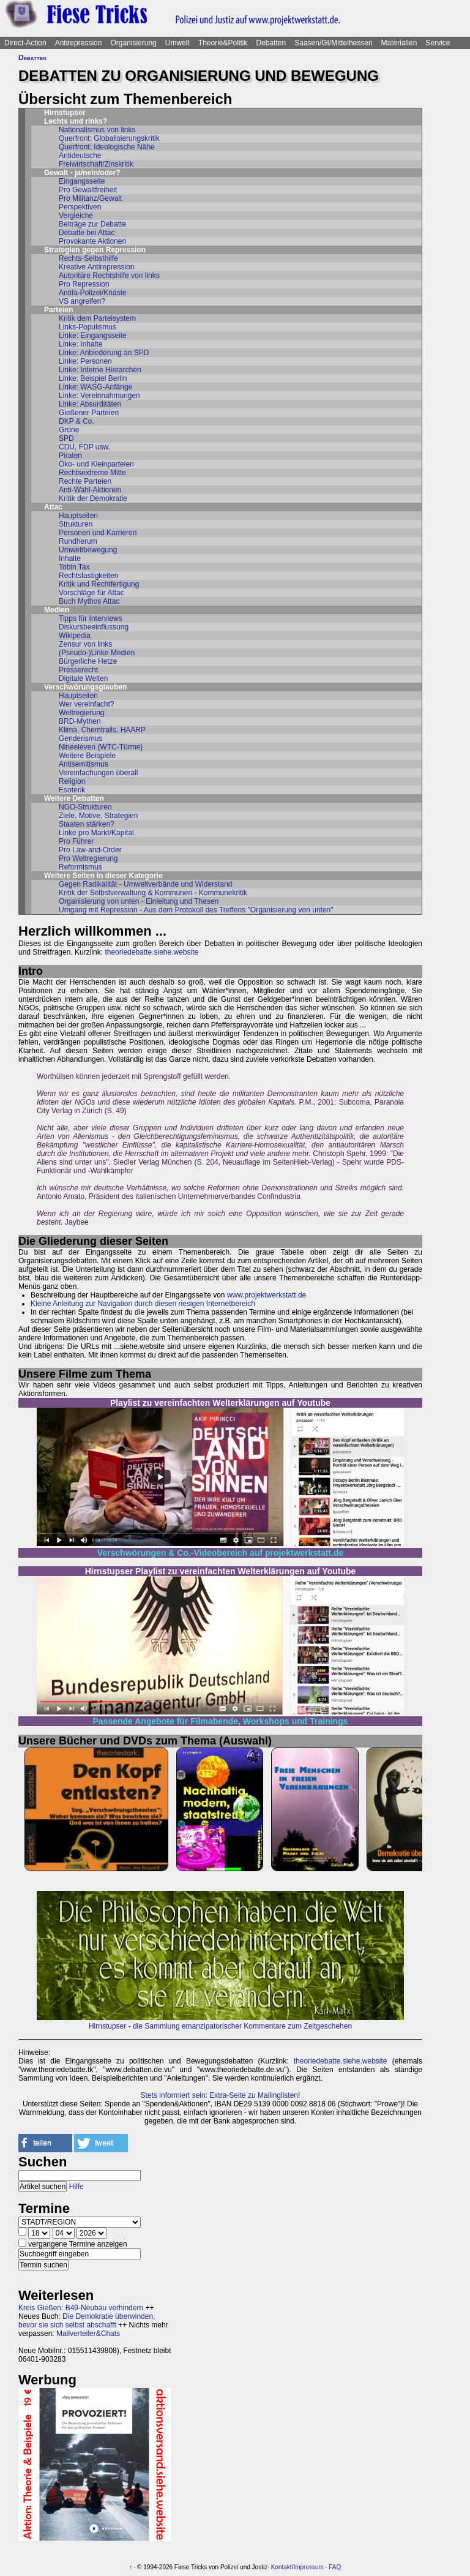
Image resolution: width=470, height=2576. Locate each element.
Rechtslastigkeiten (88, 575)
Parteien (58, 310)
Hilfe (76, 2186)
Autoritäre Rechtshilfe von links (109, 275)
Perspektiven (80, 207)
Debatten (271, 43)
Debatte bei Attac (86, 232)
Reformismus (80, 867)
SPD (66, 438)
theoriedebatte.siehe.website (151, 952)
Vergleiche (76, 215)
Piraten (70, 455)
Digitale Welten (83, 678)
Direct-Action (25, 43)
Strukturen (75, 524)
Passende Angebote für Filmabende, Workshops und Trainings (220, 1721)
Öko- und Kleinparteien (96, 464)
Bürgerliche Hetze (88, 661)
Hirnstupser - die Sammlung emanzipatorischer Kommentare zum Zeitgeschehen (220, 2026)
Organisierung (133, 43)
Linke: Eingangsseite (93, 335)
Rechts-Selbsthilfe (88, 258)
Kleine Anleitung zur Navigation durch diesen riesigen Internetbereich (143, 1303)
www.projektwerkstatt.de (266, 1295)
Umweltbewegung (88, 550)
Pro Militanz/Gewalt (90, 198)
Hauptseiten (78, 515)
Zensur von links (85, 644)
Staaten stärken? (86, 824)
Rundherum (78, 541)
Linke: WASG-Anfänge (95, 387)
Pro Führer (76, 841)
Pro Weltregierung (88, 858)
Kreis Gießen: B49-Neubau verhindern (80, 2308)
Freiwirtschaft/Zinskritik (96, 164)
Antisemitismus (83, 764)
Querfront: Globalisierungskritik (109, 138)
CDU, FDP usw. (84, 447)
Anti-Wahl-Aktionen (90, 490)
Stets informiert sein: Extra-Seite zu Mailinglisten (219, 2095)
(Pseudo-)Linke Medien (97, 652)
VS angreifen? (82, 301)
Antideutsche (80, 155)
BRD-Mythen (80, 721)
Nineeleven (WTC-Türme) (101, 747)
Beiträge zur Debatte (92, 224)
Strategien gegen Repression (95, 250)
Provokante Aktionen (92, 241)
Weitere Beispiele (87, 755)
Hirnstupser (64, 112)
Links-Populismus (87, 327)
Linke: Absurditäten (90, 404)
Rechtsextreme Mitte (92, 472)
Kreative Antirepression (96, 267)
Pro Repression (84, 284)
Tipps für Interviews (90, 618)
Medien (56, 610)
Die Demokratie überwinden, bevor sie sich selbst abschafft (86, 2320)
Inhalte (70, 558)
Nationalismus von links (97, 130)
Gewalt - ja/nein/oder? (82, 172)
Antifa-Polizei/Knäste (93, 292)
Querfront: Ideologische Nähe (107, 147)
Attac (53, 507)
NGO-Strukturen (85, 807)
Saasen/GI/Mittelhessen (333, 43)
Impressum (308, 2567)
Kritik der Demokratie (93, 498)
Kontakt (281, 2567)
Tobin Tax (74, 567)
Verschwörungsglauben (85, 687)
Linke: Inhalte (80, 344)
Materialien (399, 43)
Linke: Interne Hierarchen (100, 370)
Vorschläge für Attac (91, 592)
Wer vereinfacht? (86, 704)
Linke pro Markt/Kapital (96, 832)
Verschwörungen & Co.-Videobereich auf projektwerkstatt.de (220, 1553)
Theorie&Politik (223, 43)
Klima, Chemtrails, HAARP (102, 730)
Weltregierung (81, 712)
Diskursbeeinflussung (94, 627)
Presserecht (78, 670)
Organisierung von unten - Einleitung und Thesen (138, 901)
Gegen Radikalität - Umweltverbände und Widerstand (145, 884)
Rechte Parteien (85, 481)
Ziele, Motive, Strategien (98, 815)
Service (437, 43)
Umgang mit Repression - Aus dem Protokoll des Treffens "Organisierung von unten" (196, 910)
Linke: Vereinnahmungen (99, 395)
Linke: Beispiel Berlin (93, 378)
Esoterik (72, 790)
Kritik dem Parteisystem (97, 318)
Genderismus (80, 738)
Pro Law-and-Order (90, 850)
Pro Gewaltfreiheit (88, 190)
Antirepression (78, 43)
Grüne (69, 430)
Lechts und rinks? (75, 121)
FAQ (335, 2567)
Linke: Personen (85, 361)
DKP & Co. (76, 421)
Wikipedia (75, 635)
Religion (72, 781)
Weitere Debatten (74, 798)
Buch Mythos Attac (89, 601)
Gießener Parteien (89, 412)
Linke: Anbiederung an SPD (104, 352)
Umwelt (177, 43)
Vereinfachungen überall (98, 772)
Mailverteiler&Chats (88, 2333)
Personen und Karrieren (97, 532)
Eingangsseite (82, 181)
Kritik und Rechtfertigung (99, 584)
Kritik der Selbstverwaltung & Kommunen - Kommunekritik (153, 892)
